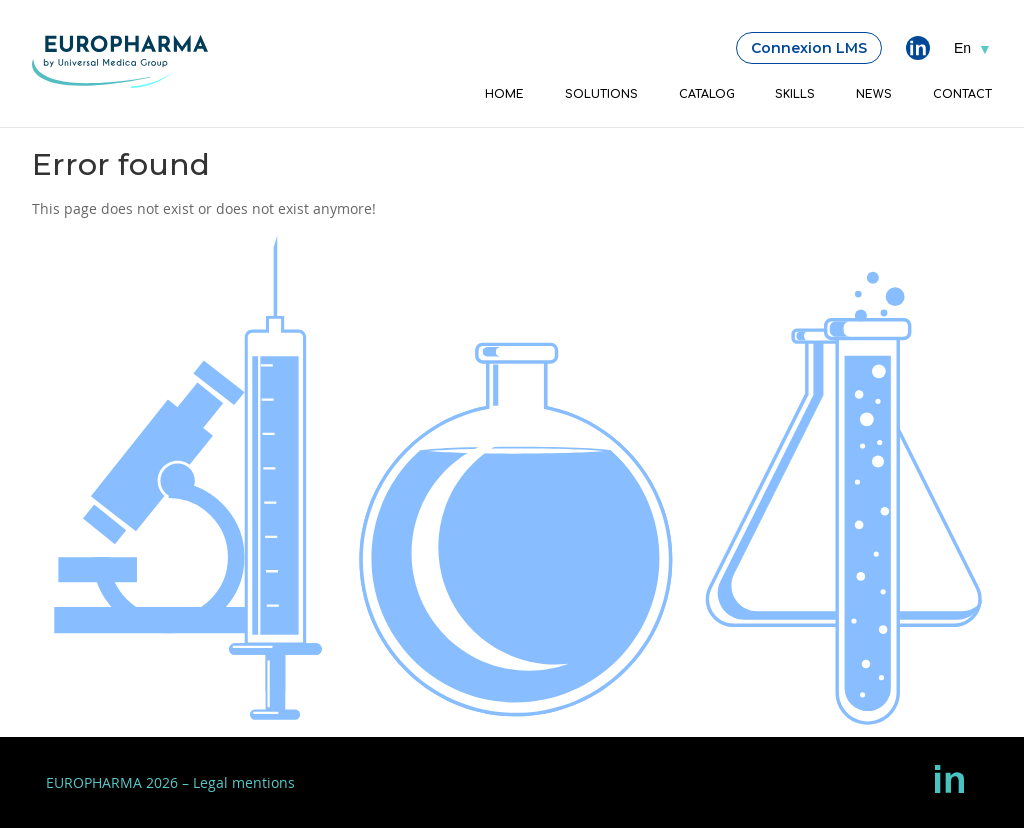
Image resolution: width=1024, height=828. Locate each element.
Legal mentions (244, 782)
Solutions (601, 94)
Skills (795, 94)
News (874, 94)
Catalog (707, 94)
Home (504, 94)
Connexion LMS (809, 48)
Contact (962, 94)
